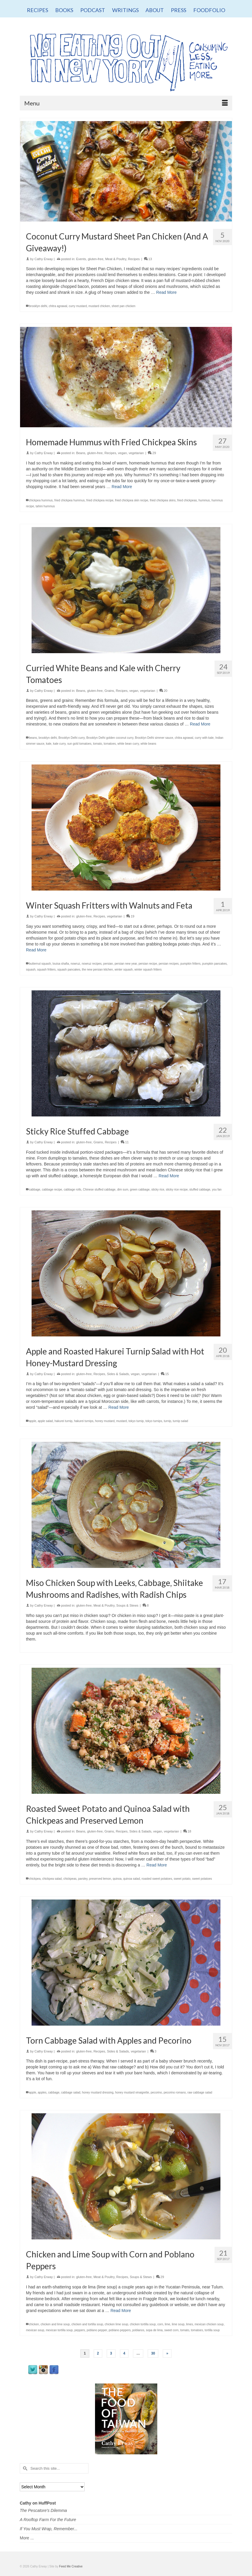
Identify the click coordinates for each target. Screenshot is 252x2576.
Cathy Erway (44, 259)
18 (187, 1831)
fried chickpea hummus (69, 500)
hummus (204, 500)
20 (163, 690)
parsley (83, 1878)
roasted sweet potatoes (157, 1878)
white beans (148, 743)
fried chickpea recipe (100, 500)
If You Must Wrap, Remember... (48, 2528)
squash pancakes (68, 969)
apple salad (45, 1421)
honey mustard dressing (98, 2092)
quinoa (117, 1878)
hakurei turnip (64, 1421)
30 (153, 2353)
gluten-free (96, 259)
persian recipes (169, 963)
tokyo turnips (153, 1421)
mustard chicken (99, 306)
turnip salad (180, 1421)
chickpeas (69, 1878)
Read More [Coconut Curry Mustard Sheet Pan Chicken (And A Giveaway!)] (166, 292)
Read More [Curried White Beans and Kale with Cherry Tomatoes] (200, 724)
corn (160, 2324)
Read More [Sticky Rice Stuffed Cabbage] (169, 1175)
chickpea (34, 1878)
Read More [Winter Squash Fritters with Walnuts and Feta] (36, 950)
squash (30, 969)
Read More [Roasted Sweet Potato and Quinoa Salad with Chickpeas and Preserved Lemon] (156, 1865)
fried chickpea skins (163, 500)
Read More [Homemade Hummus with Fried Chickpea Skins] (122, 486)
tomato (97, 743)
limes (189, 2324)
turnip (167, 1421)
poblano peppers (120, 2330)
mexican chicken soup (208, 2324)
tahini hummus (45, 506)
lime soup (178, 2324)
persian (108, 963)
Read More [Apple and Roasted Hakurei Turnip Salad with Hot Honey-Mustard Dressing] (118, 1407)
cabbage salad (70, 2092)
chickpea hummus (41, 500)
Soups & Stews (127, 1605)
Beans (80, 453)
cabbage (34, 1189)
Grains (109, 690)
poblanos (138, 2330)
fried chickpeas (187, 500)
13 (148, 259)
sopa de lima (154, 2330)
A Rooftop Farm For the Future (48, 2519)
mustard (121, 1421)
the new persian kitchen (97, 969)
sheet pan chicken (123, 306)
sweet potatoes (202, 1878)
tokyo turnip (136, 1421)
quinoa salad (131, 1878)
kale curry (59, 743)
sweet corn (171, 2330)
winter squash (123, 969)
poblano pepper (97, 2330)
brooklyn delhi (38, 306)
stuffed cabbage (199, 1189)
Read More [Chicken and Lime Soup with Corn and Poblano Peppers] (120, 2310)
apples (42, 2092)
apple (32, 1421)
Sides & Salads (118, 1374)
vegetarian (136, 453)
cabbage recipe (52, 1189)
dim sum (122, 1189)
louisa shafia (61, 963)
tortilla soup (212, 2330)
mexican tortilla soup (59, 2330)
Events (81, 259)
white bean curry (128, 743)
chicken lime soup (116, 2324)
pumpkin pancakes (214, 963)
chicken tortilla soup (143, 2324)
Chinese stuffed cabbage (99, 1189)
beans (33, 737)
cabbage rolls (72, 1189)
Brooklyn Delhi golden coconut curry (109, 737)
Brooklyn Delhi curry (71, 737)
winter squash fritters (148, 969)
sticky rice (157, 1189)
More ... (27, 2538)
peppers (79, 2330)
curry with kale (204, 737)
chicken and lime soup (55, 2324)
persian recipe (147, 963)
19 (130, 916)
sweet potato (182, 1878)
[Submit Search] (24, 2468)
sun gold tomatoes (79, 743)
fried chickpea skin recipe (131, 500)
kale (48, 743)
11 (125, 1142)
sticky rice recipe (177, 1189)
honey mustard (104, 1421)
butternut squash (40, 963)
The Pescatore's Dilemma (43, 2510)
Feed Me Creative (70, 2566)
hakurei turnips (84, 1421)
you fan (217, 1189)
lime (167, 2324)
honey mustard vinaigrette (132, 2092)
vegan (122, 453)
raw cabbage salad (199, 2092)
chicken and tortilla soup (87, 2324)
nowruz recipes (92, 963)
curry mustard (78, 306)
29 (152, 453)
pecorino (156, 2092)
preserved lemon (100, 1878)
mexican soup (35, 2330)
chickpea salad (52, 1878)
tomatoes (110, 743)
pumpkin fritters (190, 963)
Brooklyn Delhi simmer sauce (154, 737)
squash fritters (46, 969)
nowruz (75, 963)
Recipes (134, 259)
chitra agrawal (58, 306)
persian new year (125, 963)
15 (165, 1374)
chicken (34, 2324)
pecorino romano (174, 2092)
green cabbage (140, 1189)
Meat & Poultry (115, 259)
